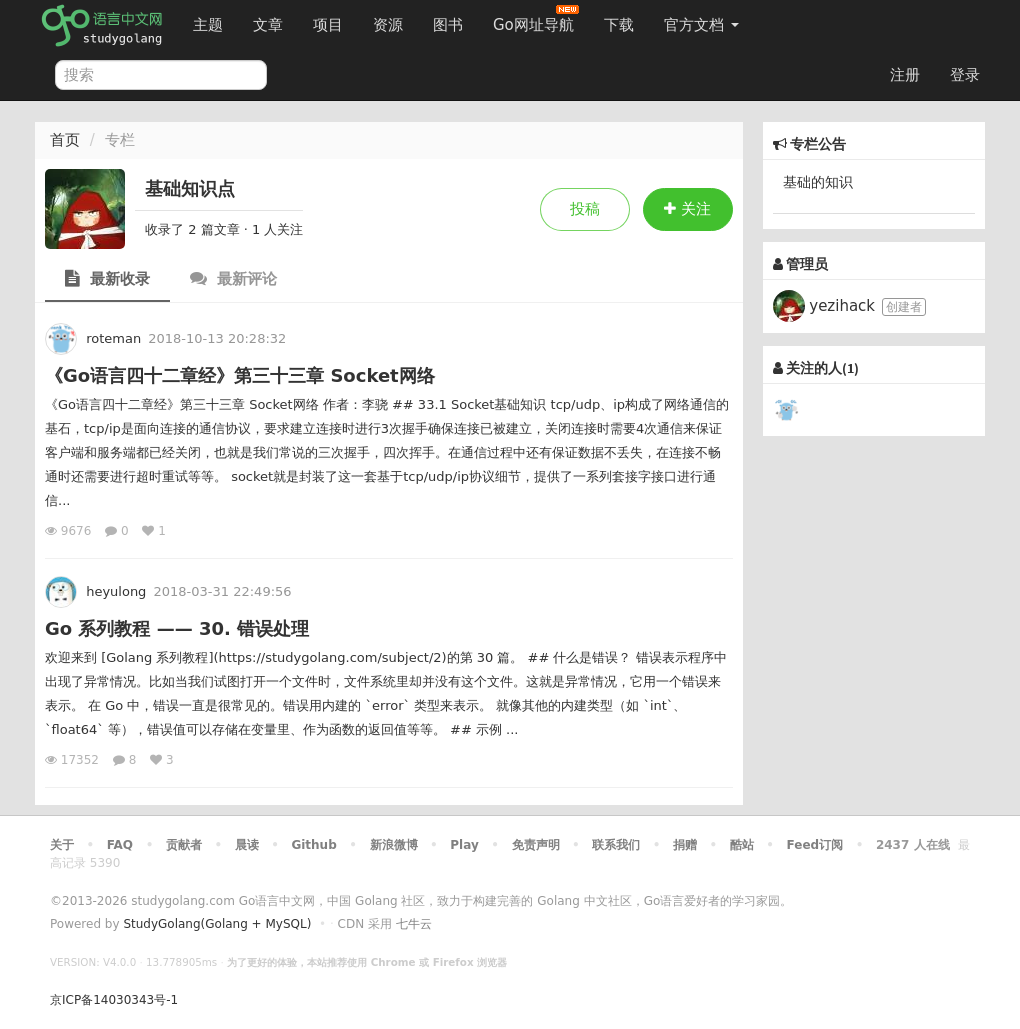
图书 (448, 25)
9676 (70, 531)
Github (313, 845)
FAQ (120, 845)
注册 (905, 75)
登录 (965, 75)
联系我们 (616, 845)
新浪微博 (394, 845)
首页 (65, 140)
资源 (388, 25)
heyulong (116, 591)
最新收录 (107, 278)
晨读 (247, 845)
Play (464, 845)
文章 (268, 25)
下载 (619, 25)
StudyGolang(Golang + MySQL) (217, 924)
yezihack (826, 306)
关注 (687, 209)
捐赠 (685, 845)
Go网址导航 (536, 19)
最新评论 (233, 278)
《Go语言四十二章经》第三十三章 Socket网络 (240, 375)
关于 (62, 845)
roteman (113, 338)
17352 (74, 760)
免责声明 (536, 845)
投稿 (585, 209)
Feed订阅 (815, 845)
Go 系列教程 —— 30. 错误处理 (177, 628)
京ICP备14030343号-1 (114, 1000)
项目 (328, 25)
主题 (208, 25)
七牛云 (414, 924)
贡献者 (184, 845)
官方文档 (701, 25)
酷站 (742, 845)
